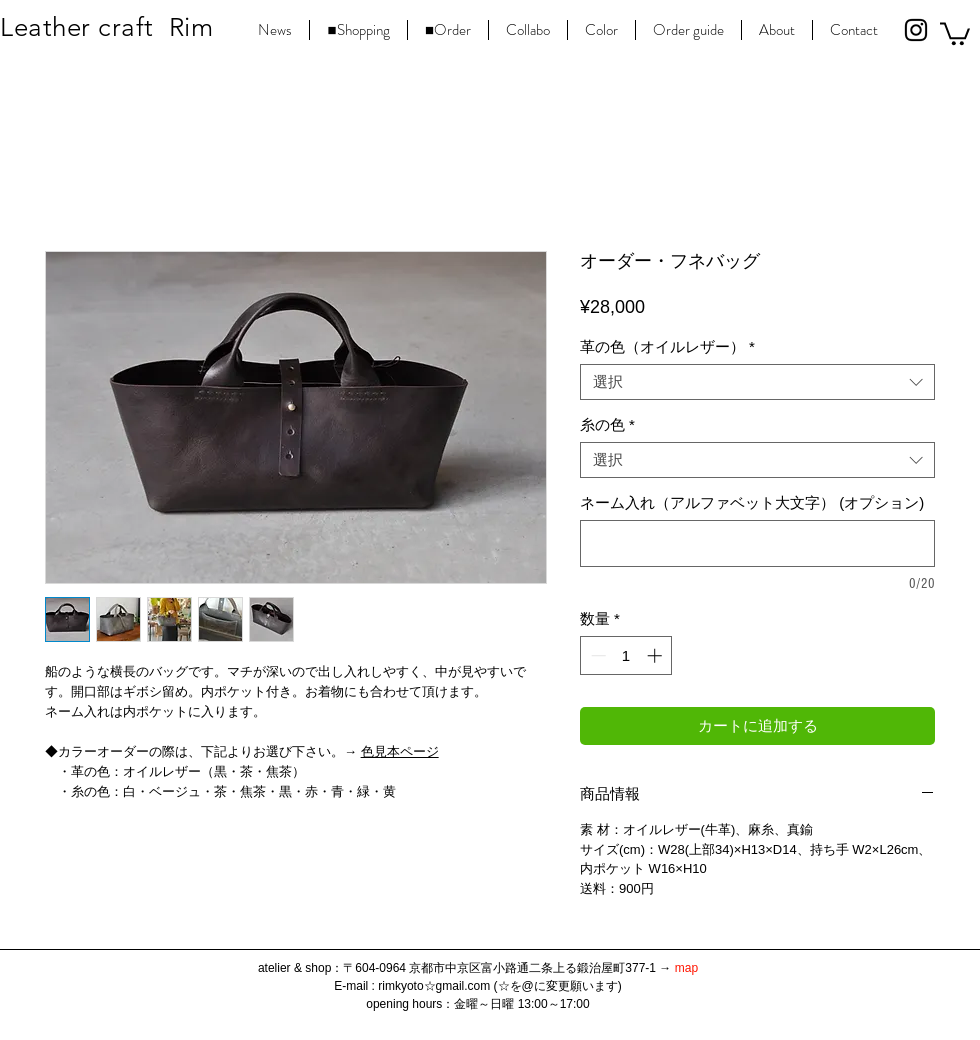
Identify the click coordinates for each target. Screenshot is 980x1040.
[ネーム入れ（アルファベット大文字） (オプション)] (757, 543)
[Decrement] (596, 655)
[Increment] (656, 655)
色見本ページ (400, 751)
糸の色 (607, 424)
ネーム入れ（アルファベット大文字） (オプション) (752, 502)
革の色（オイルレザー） (667, 346)
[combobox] (757, 382)
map (686, 968)
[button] (955, 32)
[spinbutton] (626, 655)
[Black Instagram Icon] (916, 30)
